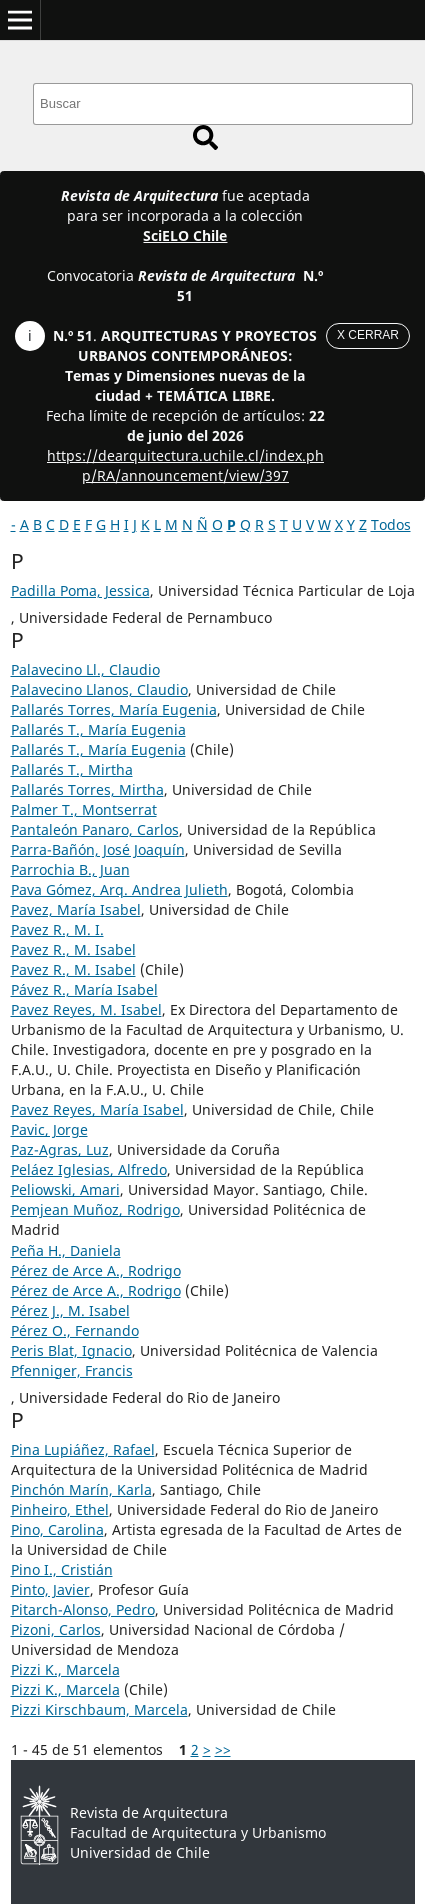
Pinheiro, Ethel (60, 1509)
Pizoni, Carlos (56, 1629)
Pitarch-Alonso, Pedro (83, 1609)
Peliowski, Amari (65, 1189)
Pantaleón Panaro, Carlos (95, 829)
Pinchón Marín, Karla (81, 1489)
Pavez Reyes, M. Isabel (86, 1009)
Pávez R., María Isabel (84, 989)
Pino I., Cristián (62, 1569)
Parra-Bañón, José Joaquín (98, 849)
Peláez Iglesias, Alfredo (89, 1169)
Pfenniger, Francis (72, 1370)
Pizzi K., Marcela (65, 1669)
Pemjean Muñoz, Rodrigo (95, 1209)
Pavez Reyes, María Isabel (97, 1109)
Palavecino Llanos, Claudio (99, 689)
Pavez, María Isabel (76, 909)
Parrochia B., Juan (70, 869)
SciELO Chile (185, 235)
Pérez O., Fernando (75, 1330)
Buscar (205, 137)
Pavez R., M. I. (57, 929)
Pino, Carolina (57, 1529)
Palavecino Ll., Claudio (85, 669)
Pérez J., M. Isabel (70, 1310)
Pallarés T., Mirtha (72, 769)
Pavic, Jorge (49, 1129)
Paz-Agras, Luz (60, 1149)
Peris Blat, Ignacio (71, 1350)
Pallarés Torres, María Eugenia (114, 709)
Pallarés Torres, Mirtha (87, 789)
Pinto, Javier (50, 1589)
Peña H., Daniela (66, 1250)
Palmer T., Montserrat (84, 809)
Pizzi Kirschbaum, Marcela (99, 1709)
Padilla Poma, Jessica (80, 590)
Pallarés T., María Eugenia (98, 729)
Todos (391, 524)
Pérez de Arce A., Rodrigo (96, 1270)
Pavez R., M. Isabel (73, 949)
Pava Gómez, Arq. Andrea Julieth (119, 889)
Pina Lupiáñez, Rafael (83, 1449)
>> (223, 1749)
